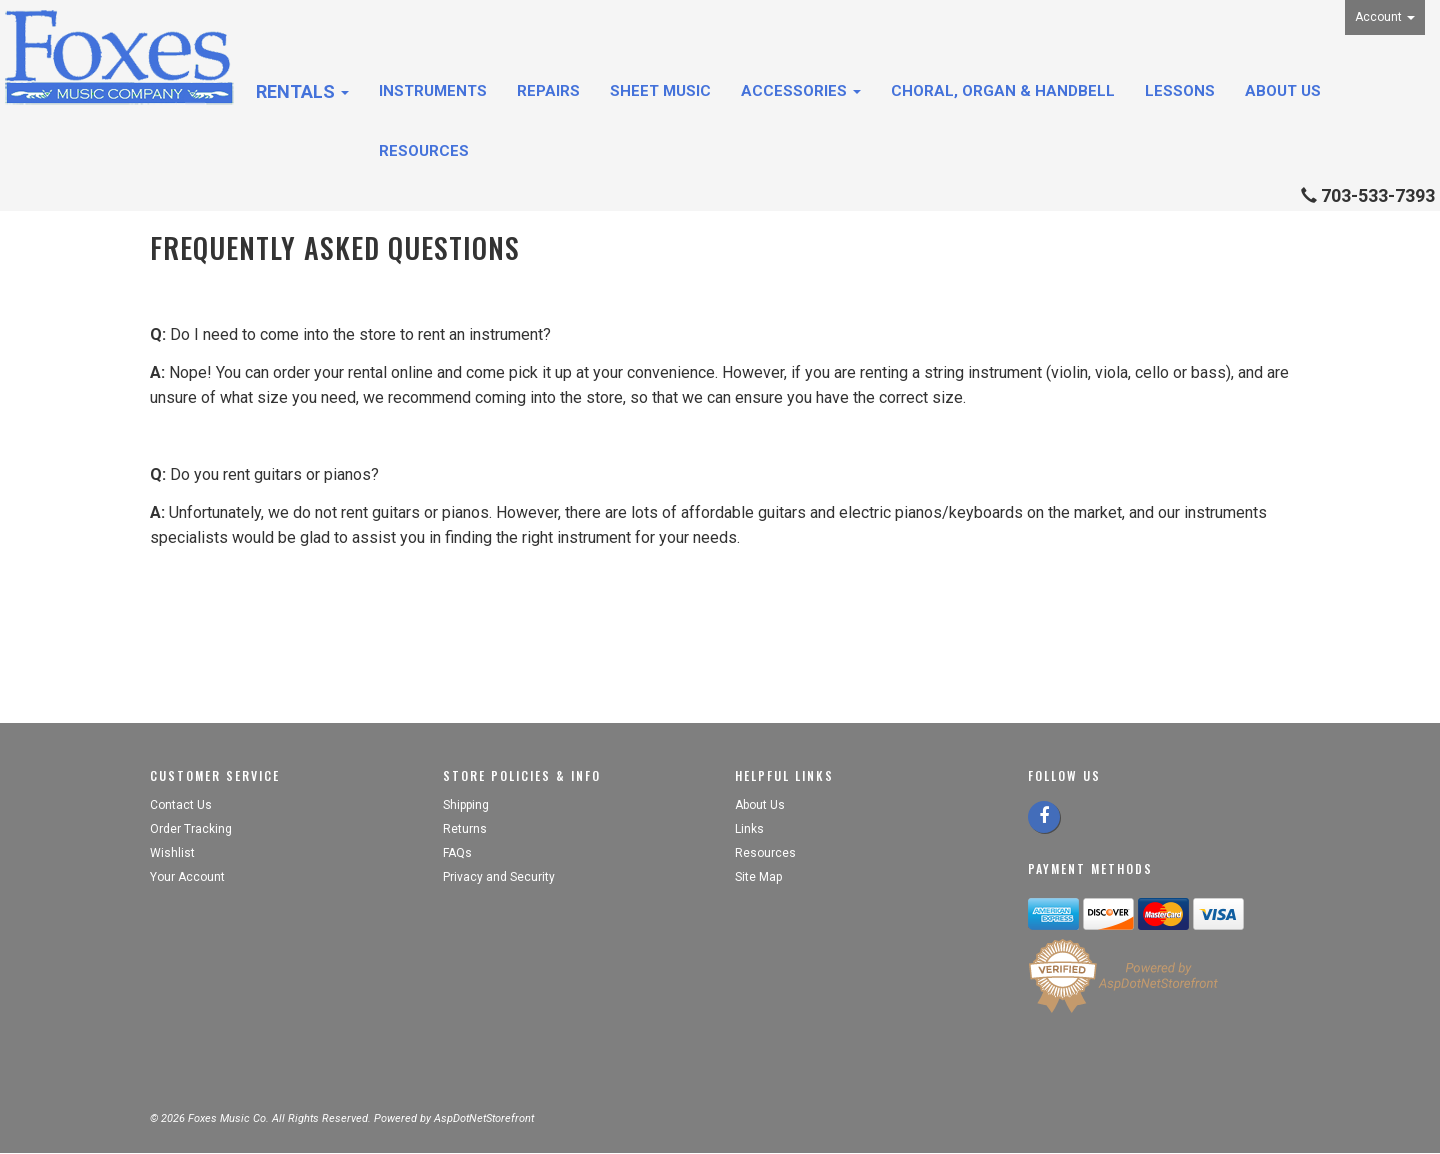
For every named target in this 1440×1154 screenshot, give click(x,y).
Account (1385, 17)
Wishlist (172, 853)
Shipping (466, 805)
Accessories (801, 91)
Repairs (548, 91)
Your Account (187, 877)
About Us (1283, 91)
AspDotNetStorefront (484, 1118)
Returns (465, 829)
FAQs (457, 853)
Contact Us (181, 805)
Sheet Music (660, 91)
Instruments (433, 91)
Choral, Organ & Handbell (1003, 91)
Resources (424, 151)
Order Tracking (191, 829)
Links (749, 829)
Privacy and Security (500, 877)
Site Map (758, 877)
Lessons (1180, 91)
